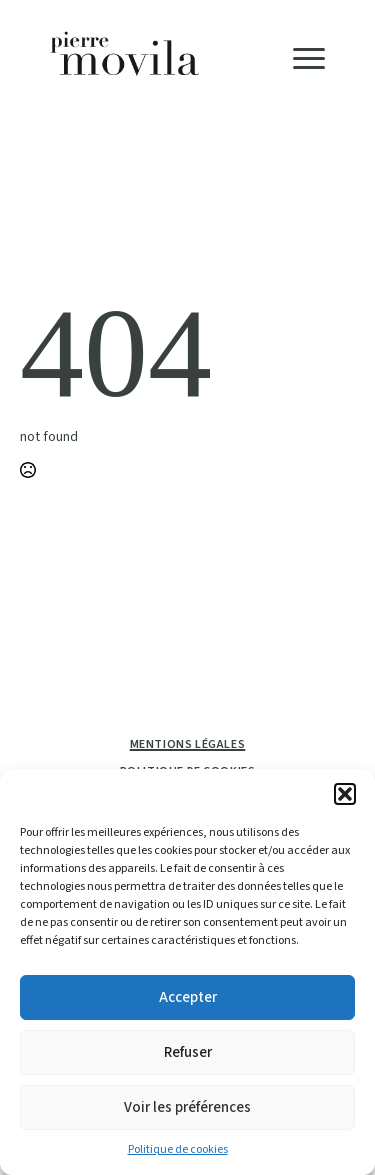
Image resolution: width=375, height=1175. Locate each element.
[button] (345, 794)
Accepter (188, 997)
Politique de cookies (178, 1149)
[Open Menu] (309, 58)
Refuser (188, 1052)
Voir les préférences (187, 1107)
